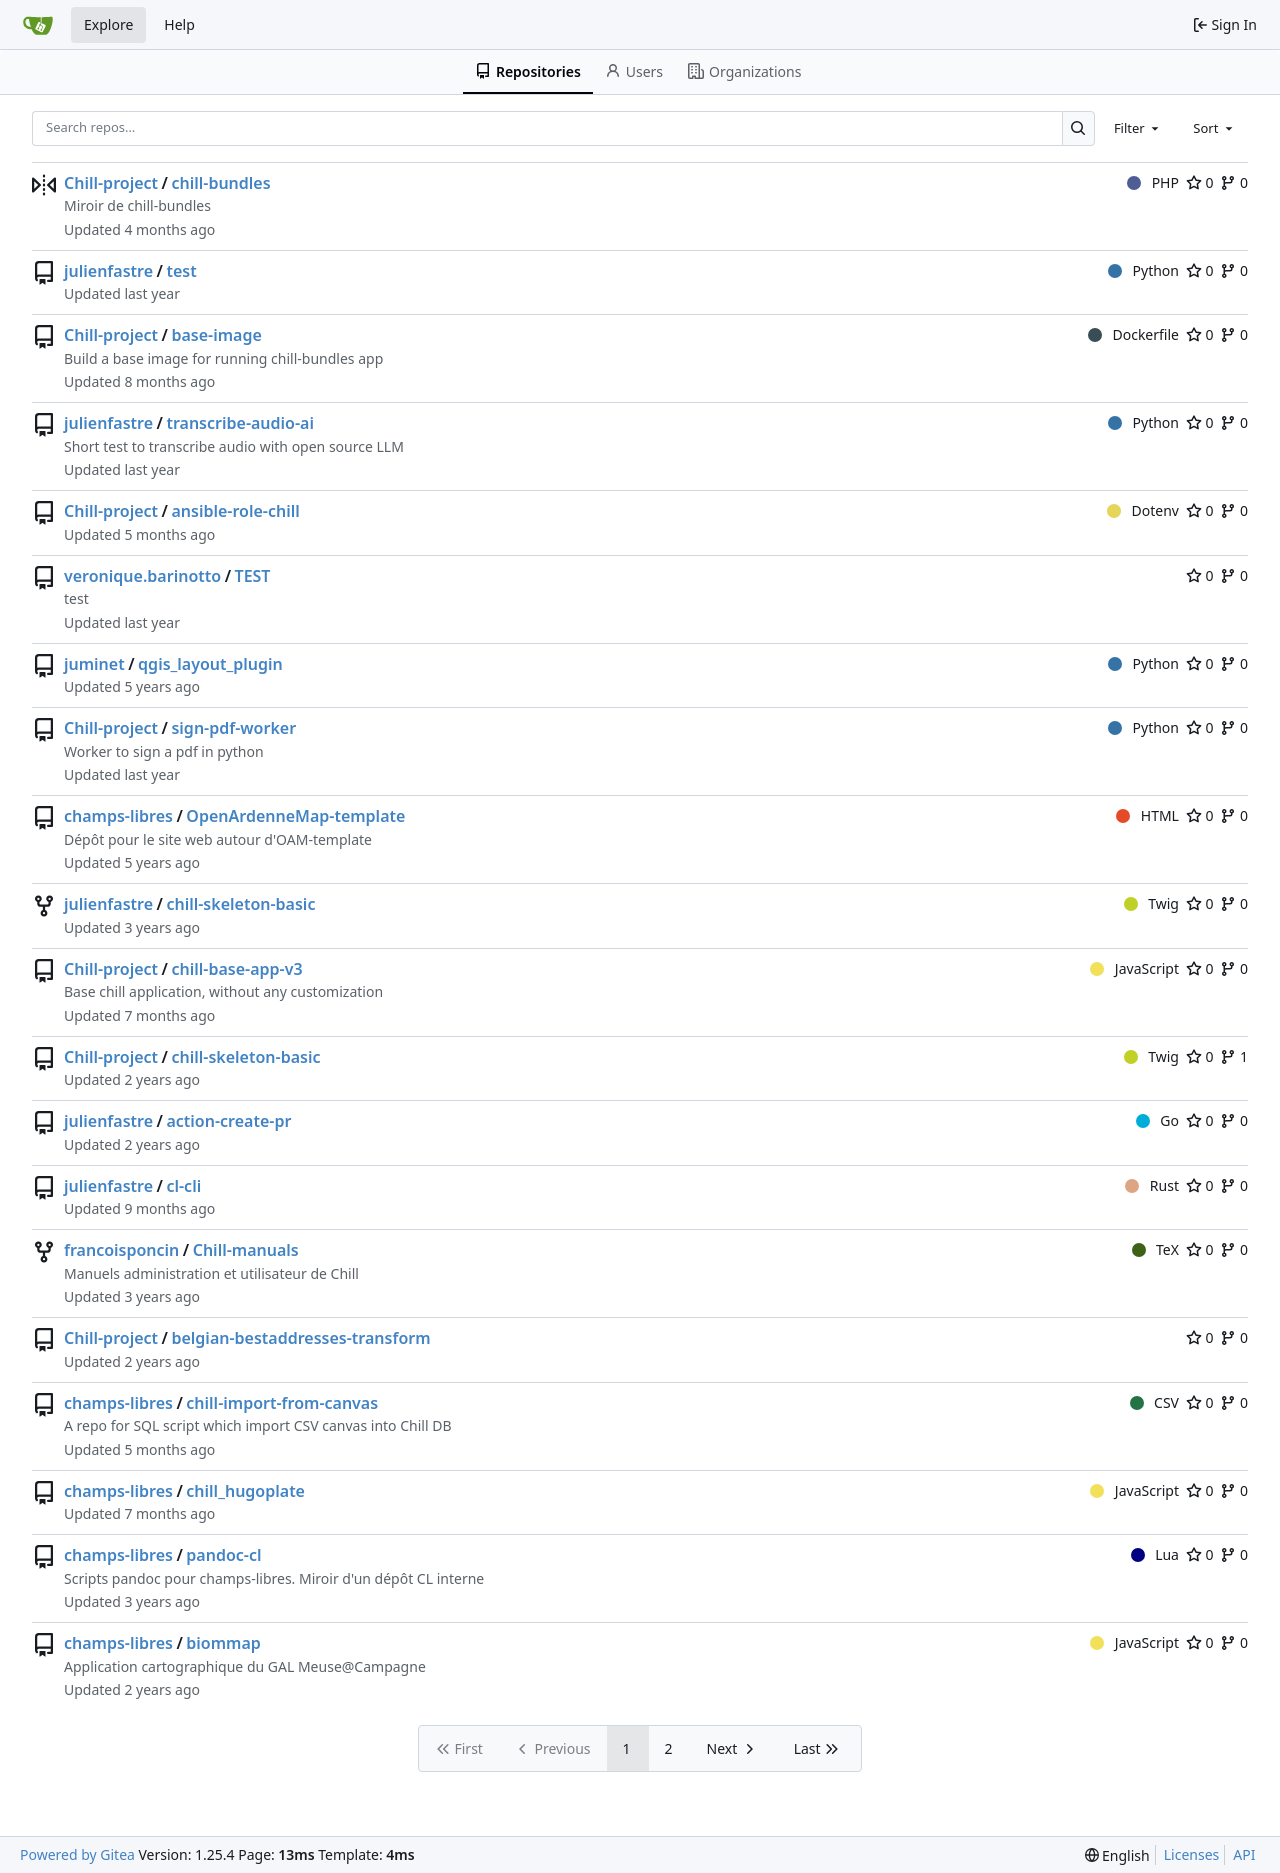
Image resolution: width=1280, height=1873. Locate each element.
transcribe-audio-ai (240, 423)
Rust (1152, 1185)
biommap (223, 1643)
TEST (253, 576)
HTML (1147, 815)
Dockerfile (1133, 334)
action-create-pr (228, 1121)
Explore (108, 24)
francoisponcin (121, 1250)
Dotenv (1143, 510)
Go (1157, 1120)
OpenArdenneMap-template (295, 816)
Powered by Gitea (77, 1854)
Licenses (1192, 1854)
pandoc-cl (223, 1555)
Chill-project (111, 183)
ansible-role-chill (235, 511)
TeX (1155, 1249)
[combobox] (1138, 128)
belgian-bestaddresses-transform (300, 1338)
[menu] (1117, 1855)
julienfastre (108, 271)
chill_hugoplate (245, 1491)
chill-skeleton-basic (240, 904)
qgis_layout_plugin (210, 664)
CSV (1154, 1402)
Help (179, 24)
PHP (1153, 182)
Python (1143, 270)
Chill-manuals (246, 1250)
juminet (94, 664)
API (1244, 1854)
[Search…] (1078, 128)
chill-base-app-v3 (236, 969)
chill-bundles (220, 183)
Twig (1151, 903)
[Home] (38, 25)
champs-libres (118, 816)
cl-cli (183, 1186)
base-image (216, 335)
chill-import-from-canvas (282, 1403)
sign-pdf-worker (233, 728)
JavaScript (1134, 968)
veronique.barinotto (142, 576)
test (181, 271)
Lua (1155, 1554)
